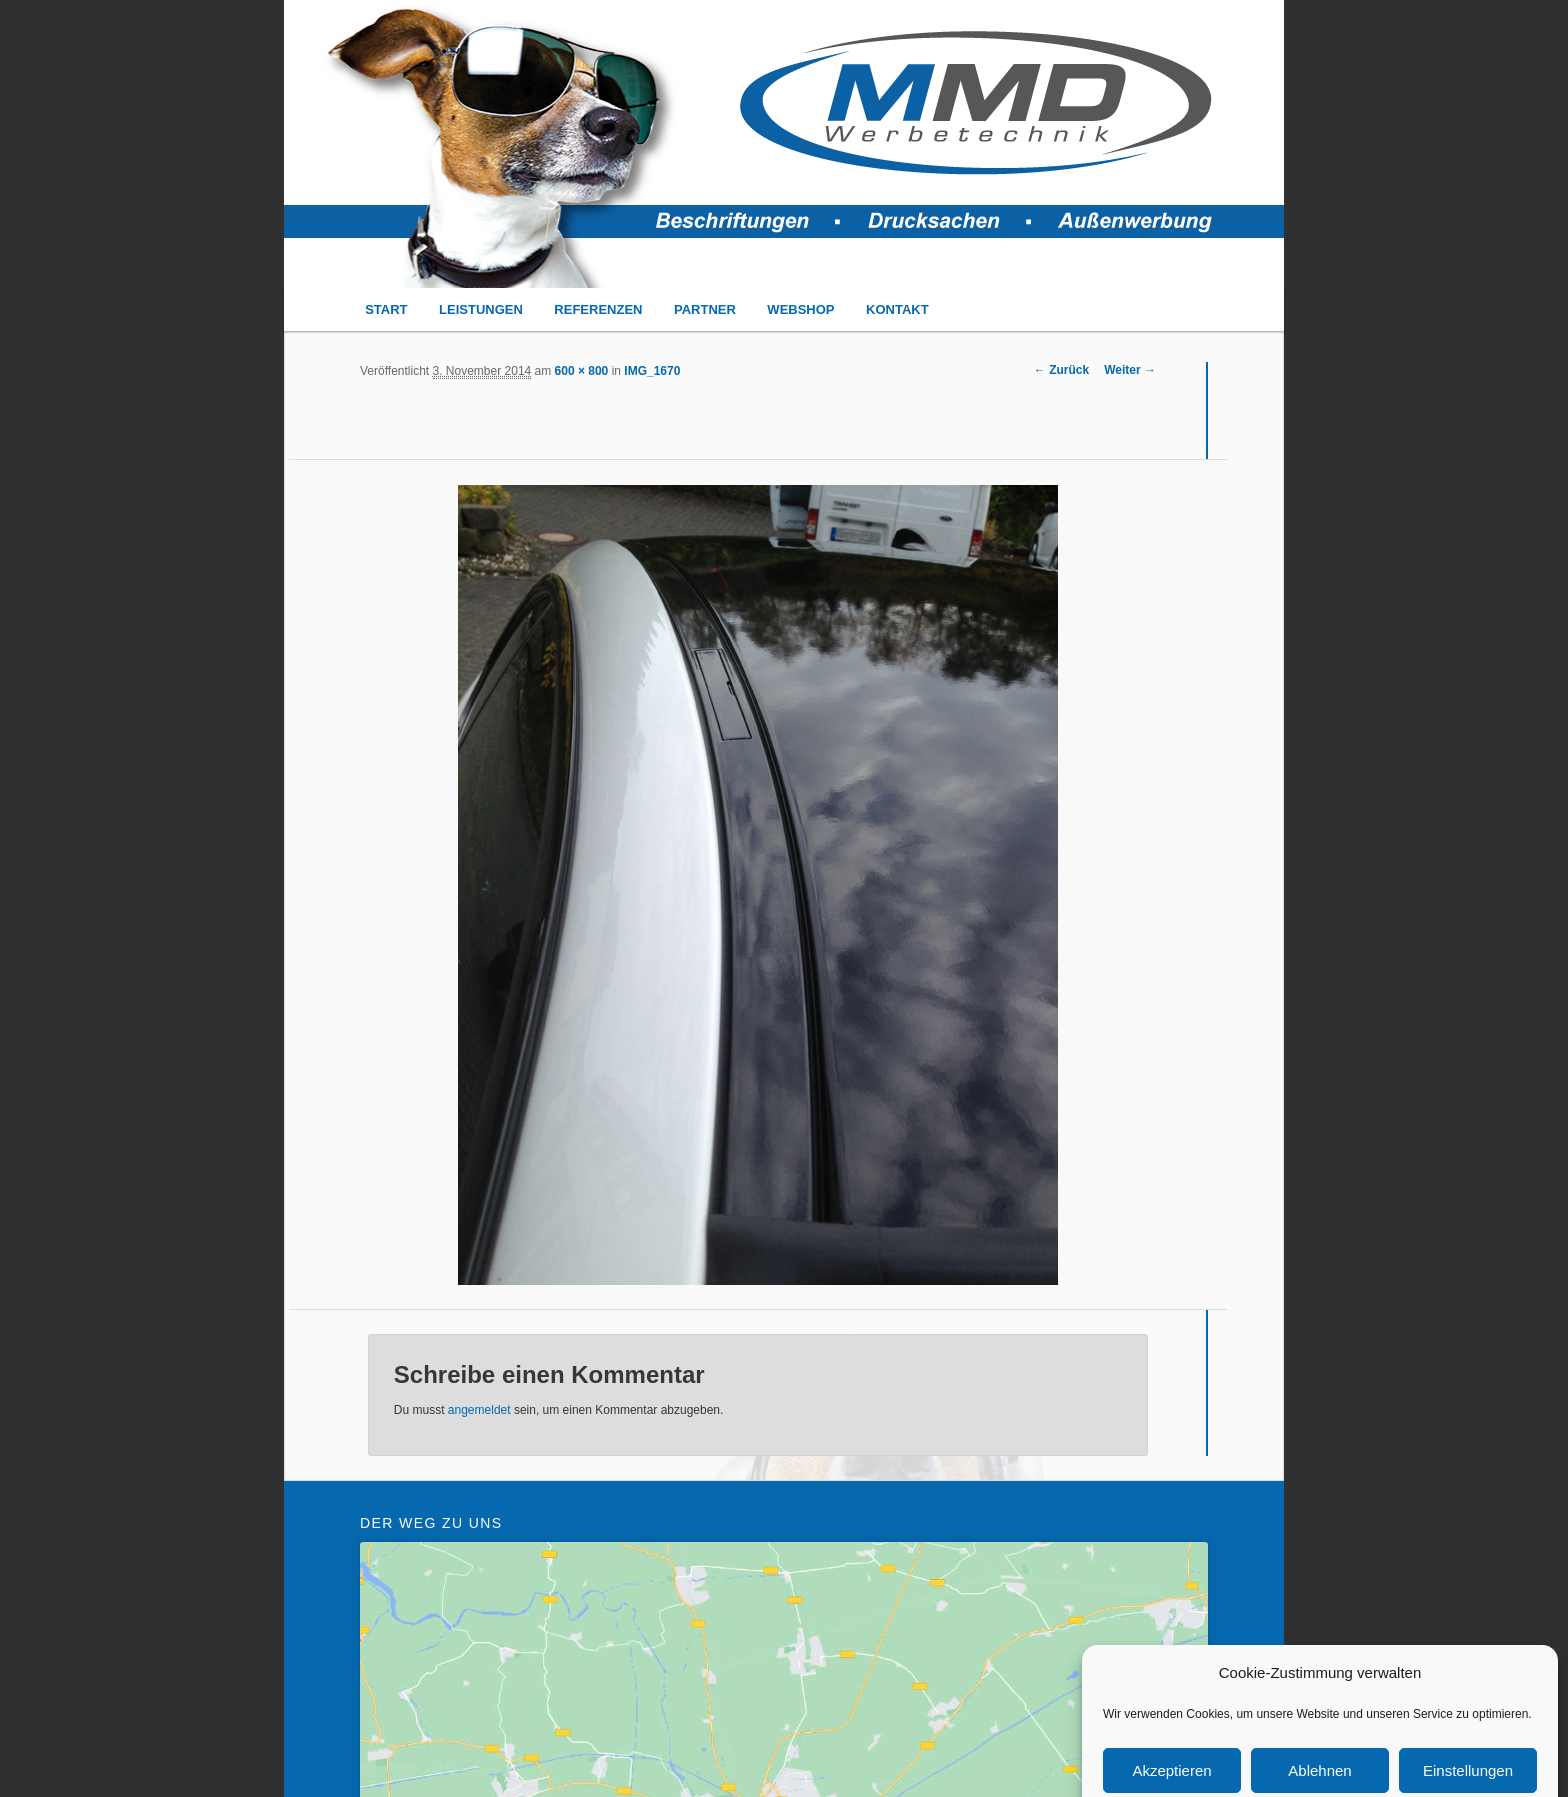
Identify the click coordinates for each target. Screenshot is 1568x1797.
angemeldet (479, 1410)
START (386, 309)
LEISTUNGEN (481, 309)
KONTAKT (897, 309)
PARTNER (705, 309)
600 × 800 (582, 371)
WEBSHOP (800, 309)
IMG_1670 (652, 371)
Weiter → (1130, 370)
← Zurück (1061, 370)
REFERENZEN (598, 309)
